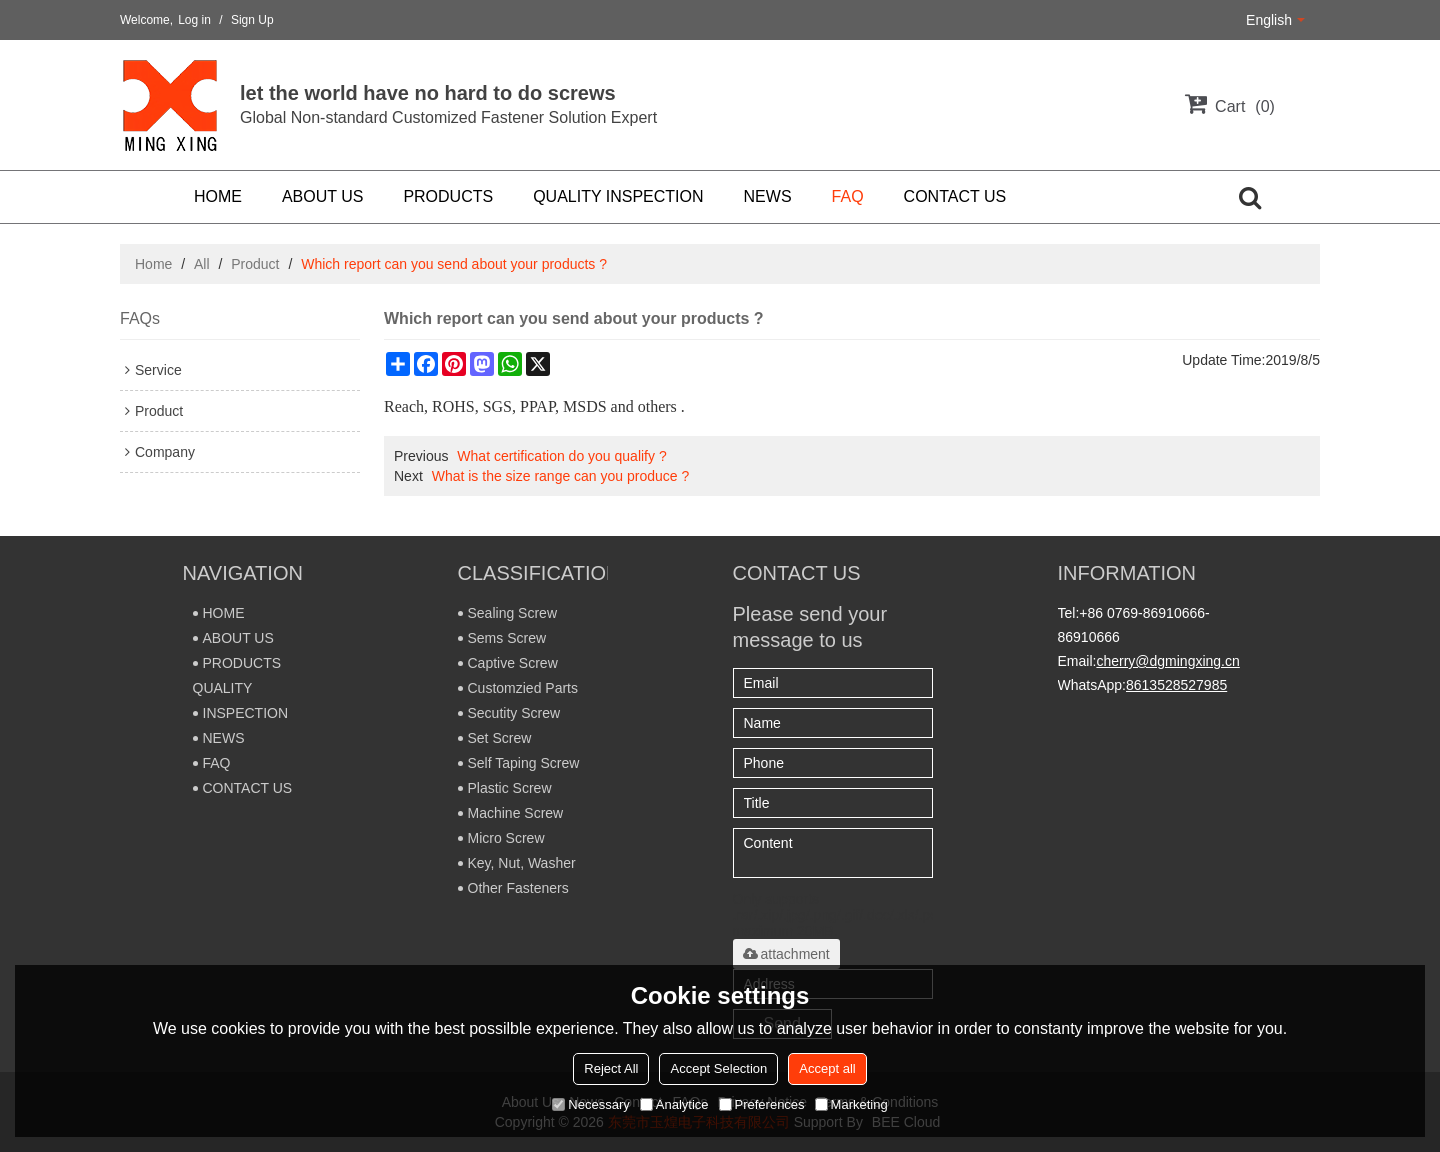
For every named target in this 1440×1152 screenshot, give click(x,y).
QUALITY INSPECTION (618, 196)
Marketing (851, 1104)
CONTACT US (955, 196)
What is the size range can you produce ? (561, 476)
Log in (194, 20)
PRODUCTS (448, 196)
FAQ (848, 196)
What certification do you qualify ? (561, 456)
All (202, 264)
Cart (1245, 106)
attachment (786, 954)
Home (153, 264)
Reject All (611, 1068)
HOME (218, 196)
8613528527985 (1176, 685)
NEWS (768, 196)
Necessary (590, 1104)
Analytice (674, 1104)
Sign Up (252, 20)
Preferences (762, 1104)
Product (255, 264)
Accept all (827, 1068)
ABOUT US (323, 196)
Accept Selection (718, 1068)
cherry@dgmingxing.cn (1167, 661)
